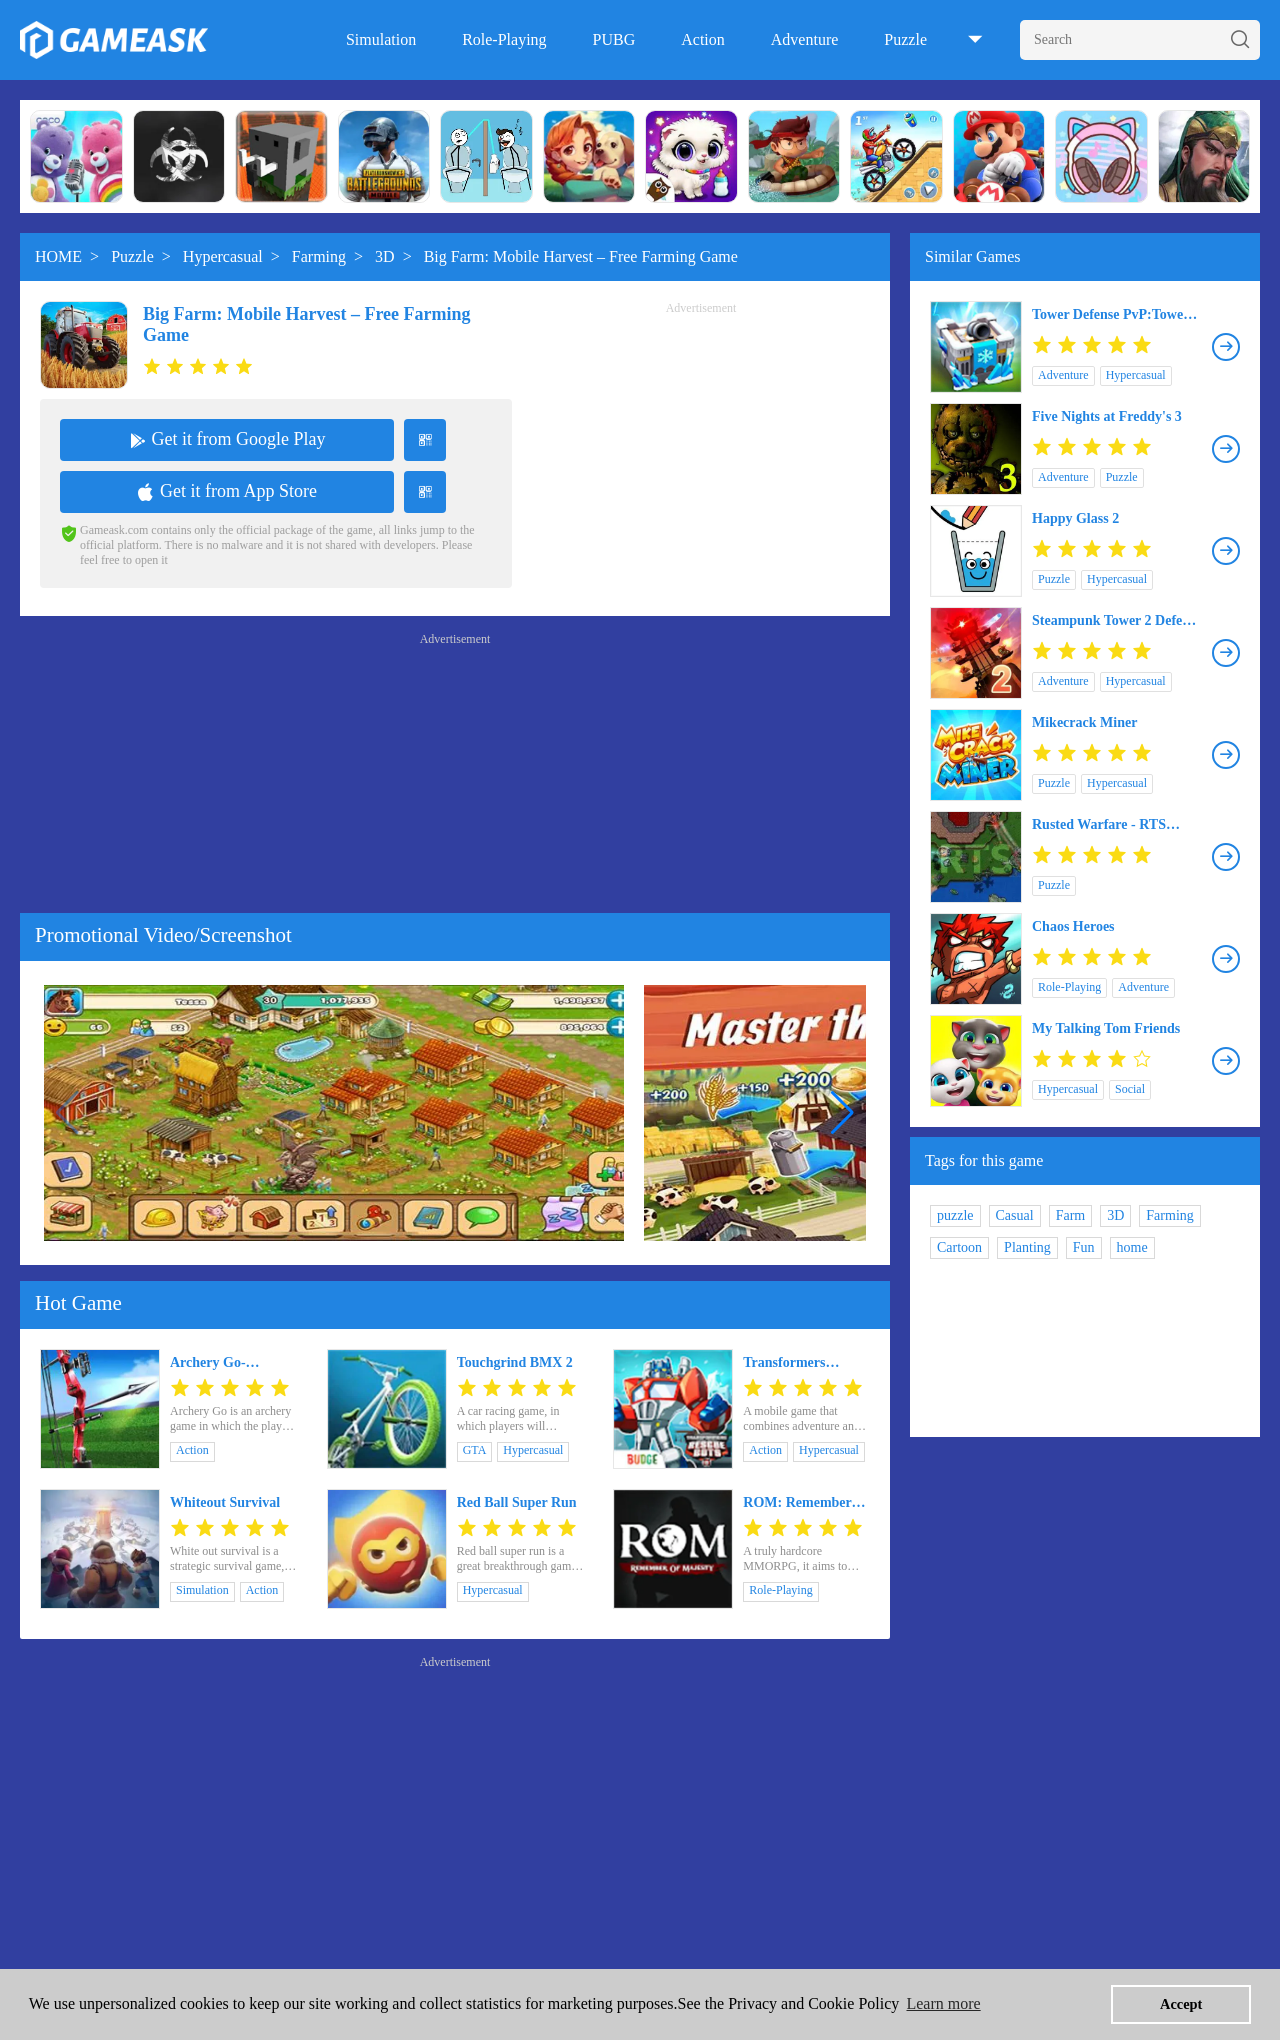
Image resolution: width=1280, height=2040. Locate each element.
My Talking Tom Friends (1106, 1028)
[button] (842, 1113)
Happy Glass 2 (1075, 518)
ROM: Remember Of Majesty (797, 1503)
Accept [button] (1181, 2004)
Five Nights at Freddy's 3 (1107, 416)
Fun (1084, 1247)
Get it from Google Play (227, 439)
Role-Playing (504, 39)
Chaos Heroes (1073, 926)
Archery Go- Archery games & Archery (223, 1363)
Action (703, 39)
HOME (58, 256)
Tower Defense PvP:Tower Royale (1110, 315)
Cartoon (959, 1247)
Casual (1015, 1215)
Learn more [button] (943, 2003)
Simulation (381, 39)
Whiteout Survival (225, 1502)
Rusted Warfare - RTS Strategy (1099, 825)
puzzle (955, 1215)
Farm (1071, 1215)
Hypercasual (223, 256)
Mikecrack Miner (1084, 722)
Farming (319, 256)
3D (385, 256)
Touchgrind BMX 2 (515, 1362)
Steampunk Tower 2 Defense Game (1117, 621)
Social (1130, 1089)
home (1132, 1247)
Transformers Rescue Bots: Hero (798, 1363)
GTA (475, 1450)
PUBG (614, 39)
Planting (1027, 1247)
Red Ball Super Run (517, 1502)
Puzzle (905, 39)
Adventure (805, 39)
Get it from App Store (227, 491)
